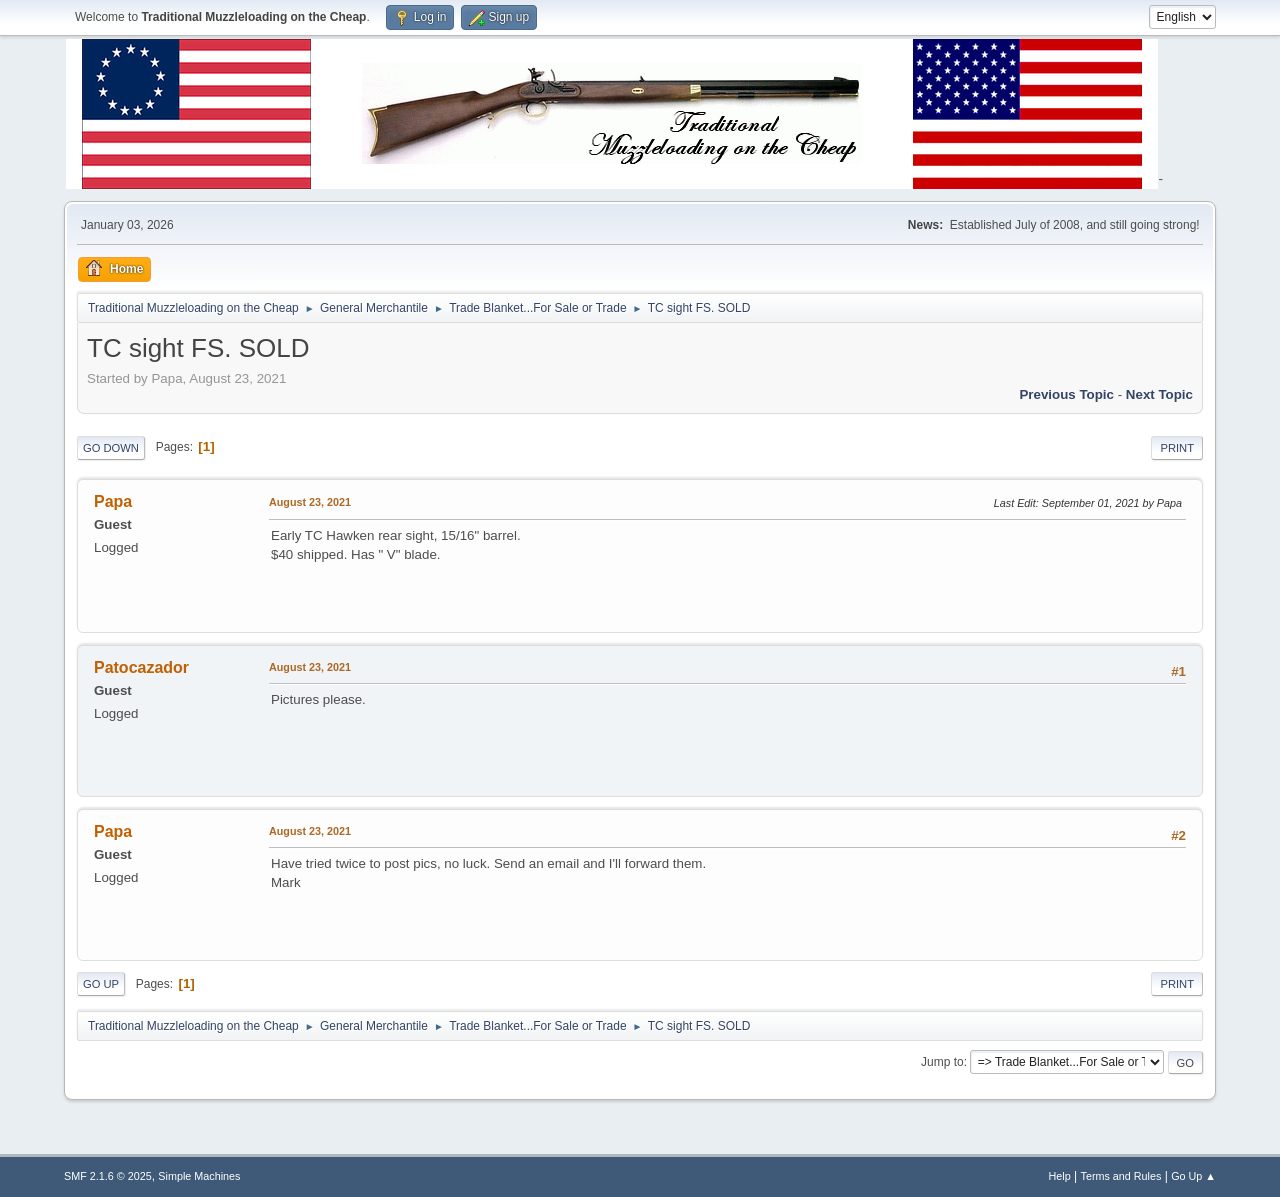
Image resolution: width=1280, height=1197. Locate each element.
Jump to (942, 1062)
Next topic (1159, 394)
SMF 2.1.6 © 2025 (108, 1176)
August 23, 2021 (310, 502)
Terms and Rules (1121, 1176)
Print (1177, 448)
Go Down (111, 448)
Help (1060, 1176)
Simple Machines (199, 1176)
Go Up (101, 984)
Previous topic (1066, 394)
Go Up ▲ (1193, 1176)
